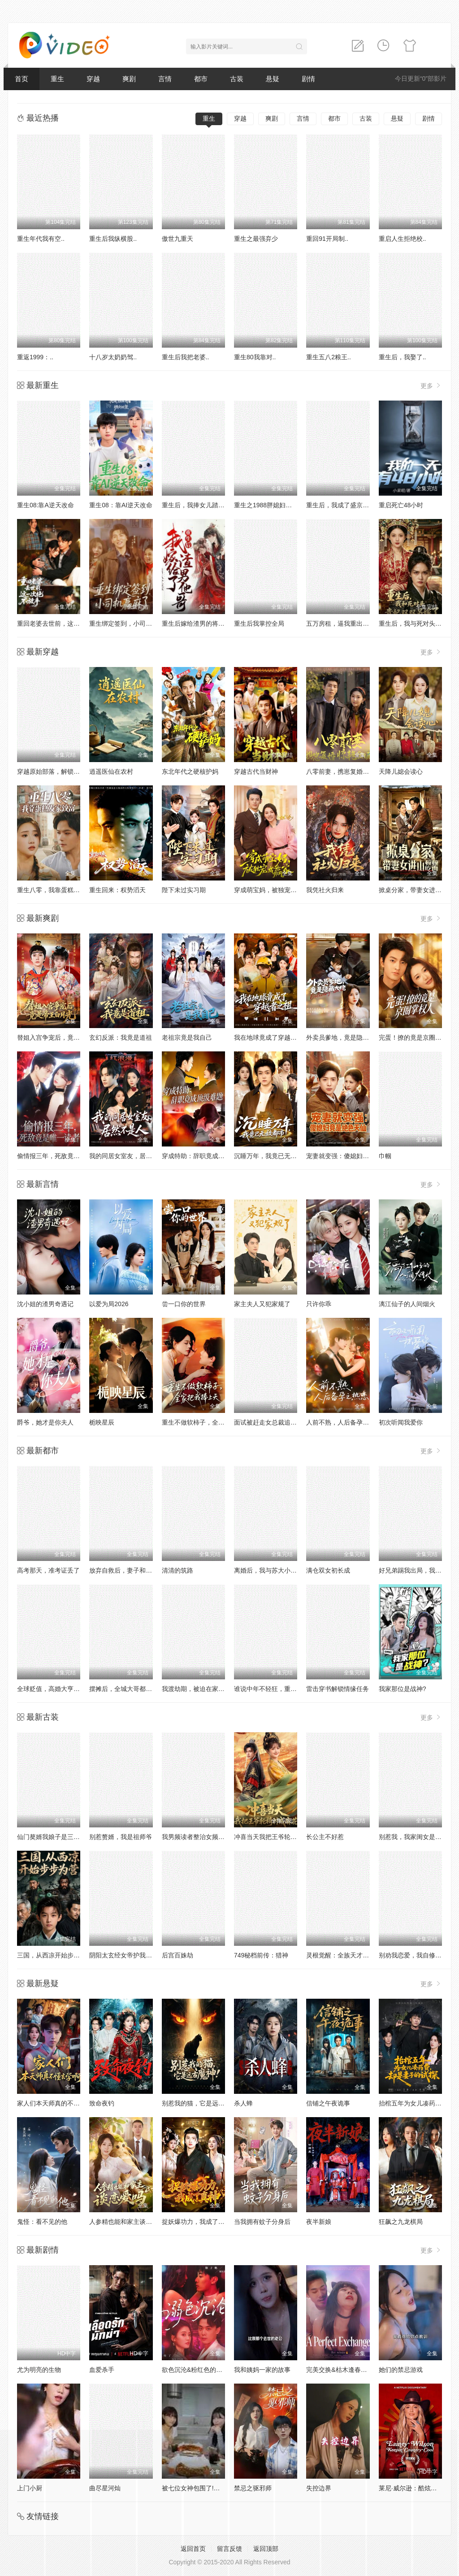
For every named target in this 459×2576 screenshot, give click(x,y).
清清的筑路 (177, 1570)
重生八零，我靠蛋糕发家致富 (58, 890)
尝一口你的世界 (184, 1304)
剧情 (308, 79)
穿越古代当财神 (256, 771)
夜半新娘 (318, 2221)
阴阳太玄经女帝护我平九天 (127, 1955)
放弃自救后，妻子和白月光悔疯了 (136, 1570)
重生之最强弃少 (256, 238)
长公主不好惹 (325, 1836)
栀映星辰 (101, 1422)
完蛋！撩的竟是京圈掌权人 (416, 1037)
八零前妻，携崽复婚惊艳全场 (347, 771)
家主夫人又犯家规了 (262, 1304)
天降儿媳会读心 (401, 771)
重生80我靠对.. (255, 357)
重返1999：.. (35, 357)
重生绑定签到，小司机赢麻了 (130, 623)
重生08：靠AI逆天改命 (120, 505)
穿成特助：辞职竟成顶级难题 (202, 1155)
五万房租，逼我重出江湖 (340, 623)
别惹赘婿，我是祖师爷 (120, 1836)
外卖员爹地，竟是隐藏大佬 (343, 1037)
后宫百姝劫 (177, 1955)
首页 (21, 79)
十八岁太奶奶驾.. (113, 357)
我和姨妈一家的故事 (262, 2369)
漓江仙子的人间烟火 (407, 1304)
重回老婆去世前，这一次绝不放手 (64, 623)
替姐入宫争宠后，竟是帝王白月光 (64, 1037)
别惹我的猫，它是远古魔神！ (202, 2103)
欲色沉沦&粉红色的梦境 (195, 2369)
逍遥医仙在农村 (111, 771)
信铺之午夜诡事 (328, 2103)
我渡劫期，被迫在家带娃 (196, 1688)
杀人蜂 (243, 2103)
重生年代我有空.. (41, 238)
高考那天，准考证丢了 (48, 1570)
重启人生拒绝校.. (402, 238)
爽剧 (129, 79)
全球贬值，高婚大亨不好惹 (54, 1688)
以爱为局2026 (108, 1304)
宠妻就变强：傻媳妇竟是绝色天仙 (353, 1155)
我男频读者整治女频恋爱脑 (199, 1836)
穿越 (93, 79)
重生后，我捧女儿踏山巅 (196, 505)
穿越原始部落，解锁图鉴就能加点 (64, 771)
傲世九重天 (177, 238)
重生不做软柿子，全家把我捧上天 (209, 1422)
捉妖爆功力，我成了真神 (196, 2221)
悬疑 (272, 79)
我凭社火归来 (325, 890)
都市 (201, 79)
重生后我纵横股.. (113, 238)
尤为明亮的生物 (39, 2369)
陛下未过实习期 (184, 890)
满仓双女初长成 (328, 1570)
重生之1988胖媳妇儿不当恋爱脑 (278, 505)
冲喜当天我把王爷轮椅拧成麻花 (278, 1836)
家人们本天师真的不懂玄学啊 (58, 2103)
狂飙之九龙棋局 (401, 2221)
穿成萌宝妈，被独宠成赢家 (271, 890)
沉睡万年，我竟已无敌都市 (271, 1155)
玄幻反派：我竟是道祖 (120, 1037)
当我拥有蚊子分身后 (262, 2221)
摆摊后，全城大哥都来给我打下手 (136, 1688)
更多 (431, 385)
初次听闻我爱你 (401, 1422)
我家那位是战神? (402, 1688)
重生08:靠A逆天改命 (45, 505)
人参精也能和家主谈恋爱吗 (127, 2221)
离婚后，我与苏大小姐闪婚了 (275, 1570)
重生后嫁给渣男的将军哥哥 (199, 623)
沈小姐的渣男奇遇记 (45, 1304)
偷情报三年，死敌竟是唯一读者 (61, 1155)
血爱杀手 (101, 2369)
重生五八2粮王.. (328, 357)
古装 (236, 79)
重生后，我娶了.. (402, 357)
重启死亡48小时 (401, 505)
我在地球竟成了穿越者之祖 (271, 1037)
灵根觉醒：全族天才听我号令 (347, 1955)
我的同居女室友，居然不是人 (130, 1155)
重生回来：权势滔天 (117, 890)
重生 (57, 79)
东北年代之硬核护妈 (190, 771)
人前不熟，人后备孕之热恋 (343, 1422)
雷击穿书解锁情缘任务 (337, 1688)
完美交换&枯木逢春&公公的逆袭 (351, 2369)
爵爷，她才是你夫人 (45, 1422)
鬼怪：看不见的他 (42, 2221)
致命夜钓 (101, 2103)
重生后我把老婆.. (185, 357)
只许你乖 (318, 1304)
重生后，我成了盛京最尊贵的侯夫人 (356, 505)
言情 (165, 79)
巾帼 (385, 1155)
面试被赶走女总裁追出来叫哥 (275, 1422)
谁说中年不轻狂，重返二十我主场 (281, 1688)
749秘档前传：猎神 (261, 1955)
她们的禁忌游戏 (401, 2369)
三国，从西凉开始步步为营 (54, 1955)
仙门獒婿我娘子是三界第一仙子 (61, 1836)
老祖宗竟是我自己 (187, 1037)
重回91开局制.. (327, 238)
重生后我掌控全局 (259, 623)
